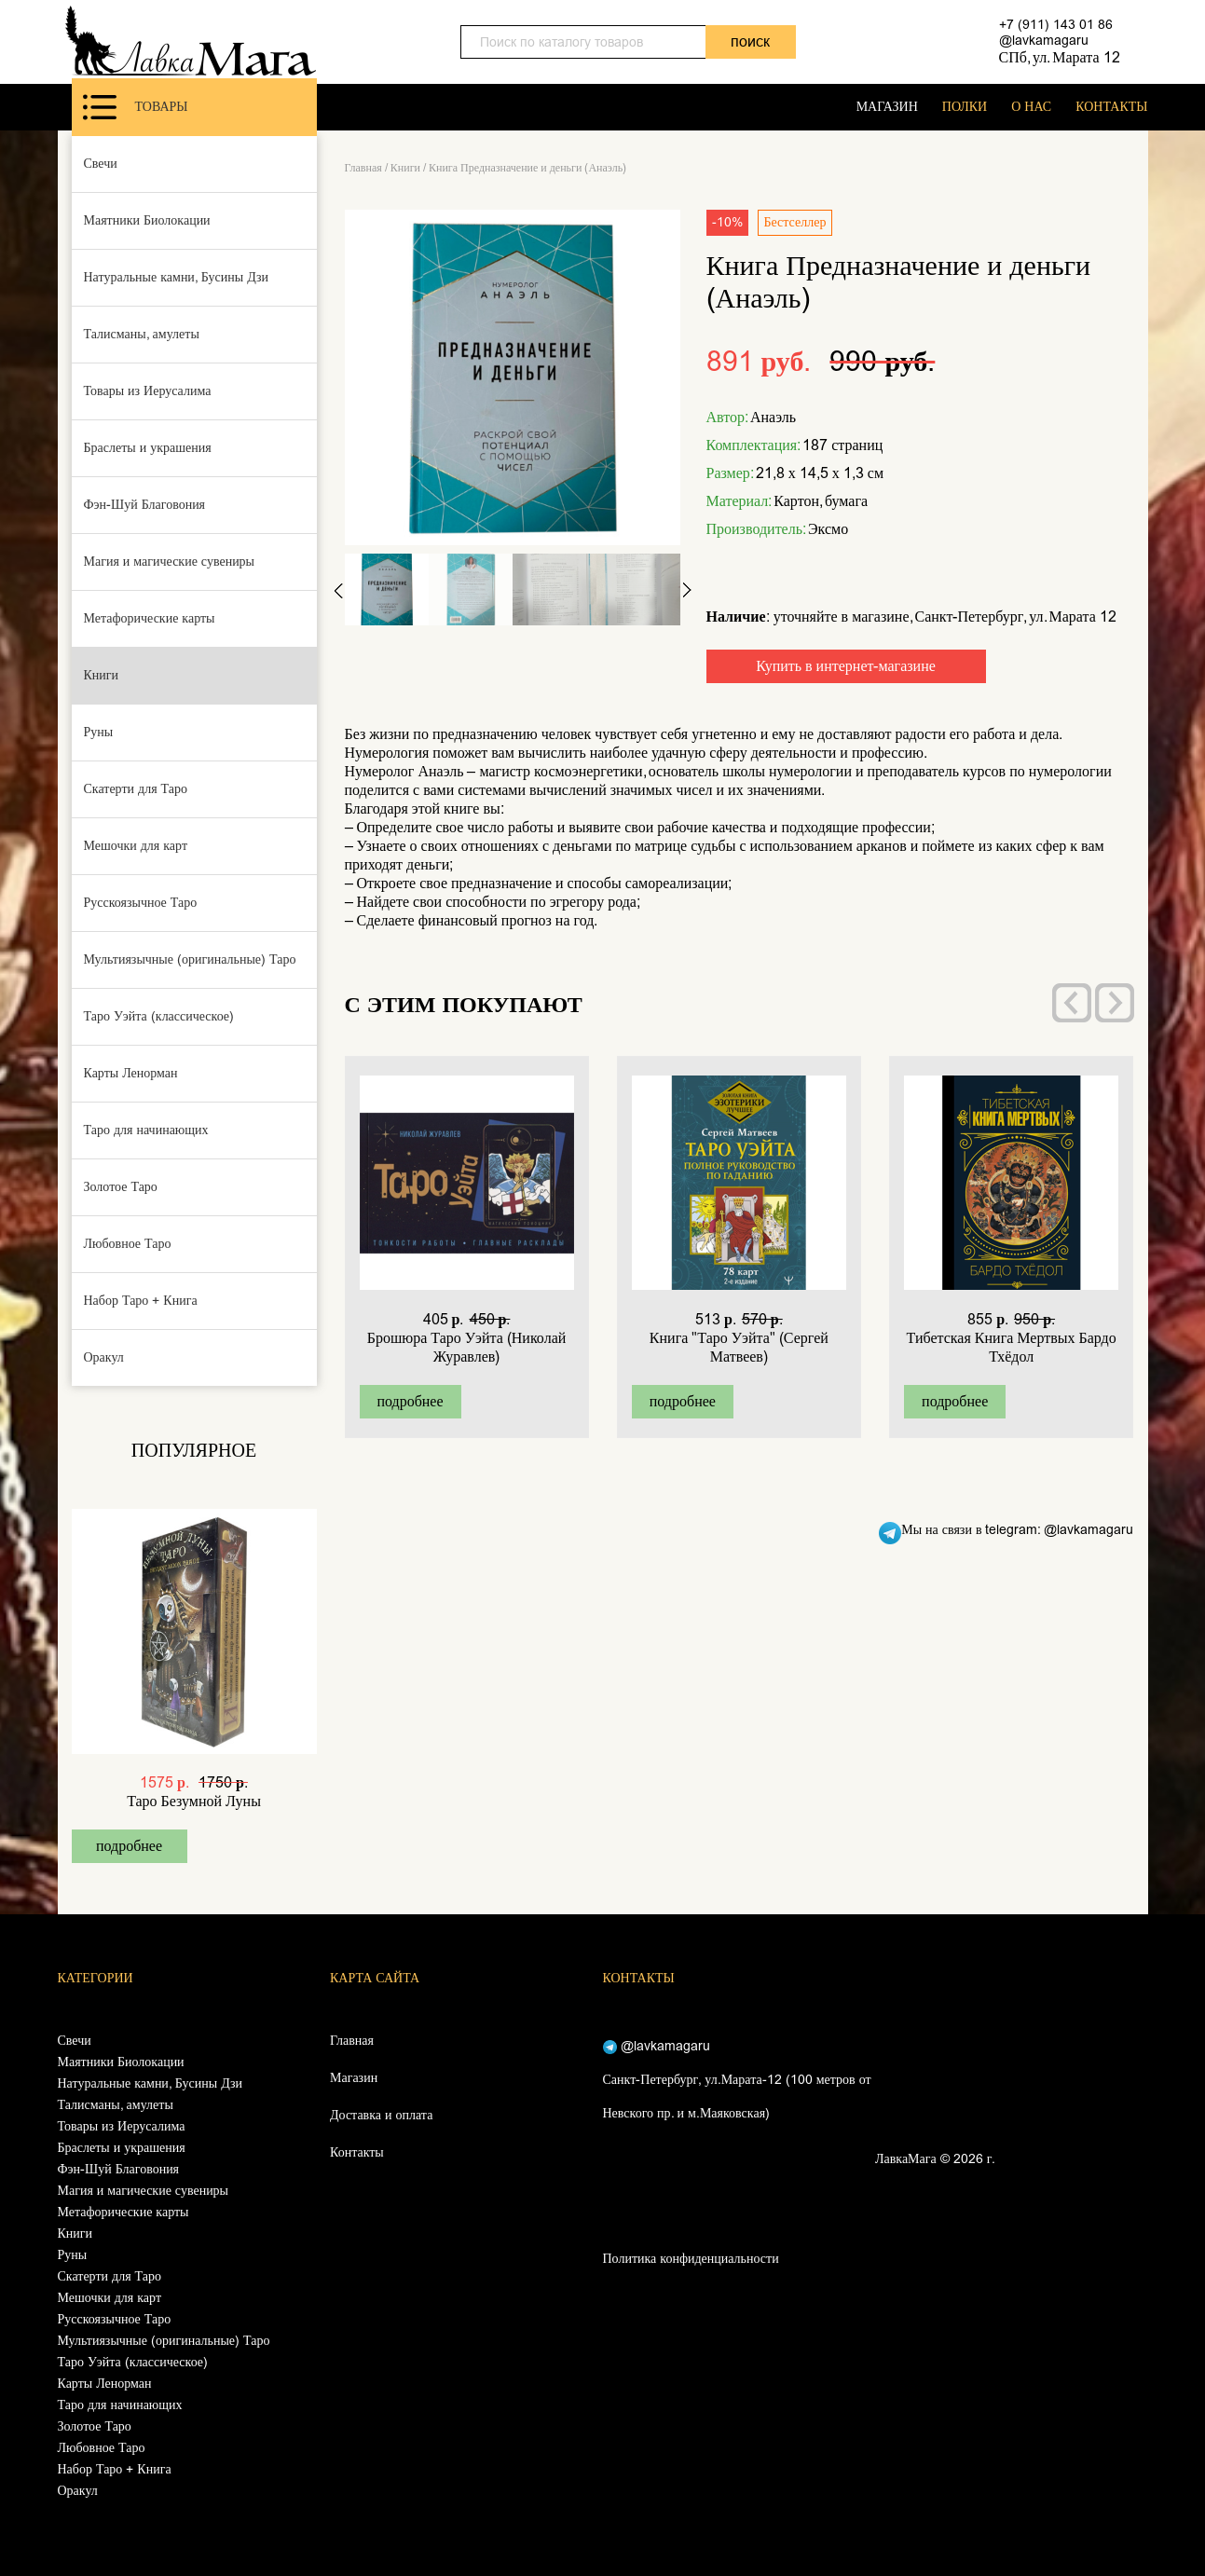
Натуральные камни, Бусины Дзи (176, 277)
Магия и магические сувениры (169, 561)
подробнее (129, 1846)
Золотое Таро (120, 1187)
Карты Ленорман (131, 1073)
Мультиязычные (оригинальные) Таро (190, 959)
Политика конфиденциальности (691, 2259)
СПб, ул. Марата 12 (1059, 57)
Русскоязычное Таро (141, 903)
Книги (101, 675)
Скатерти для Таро (136, 789)
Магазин (353, 2078)
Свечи (100, 163)
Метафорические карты (149, 618)
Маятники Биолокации (147, 220)
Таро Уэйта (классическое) (159, 1016)
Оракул (104, 1357)
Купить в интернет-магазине (846, 666)
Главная (363, 167)
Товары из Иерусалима (148, 391)
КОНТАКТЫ (1111, 107)
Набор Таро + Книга (141, 1301)
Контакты (357, 2152)
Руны (99, 732)
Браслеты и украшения (148, 448)
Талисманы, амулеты (141, 334)
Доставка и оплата (381, 2115)
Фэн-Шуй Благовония (145, 505)
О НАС (1031, 107)
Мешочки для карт (136, 846)
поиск (750, 41)
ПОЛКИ (964, 107)
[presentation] (1071, 1002)
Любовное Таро (127, 1244)
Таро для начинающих (146, 1130)
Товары (135, 107)
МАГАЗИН (887, 107)
